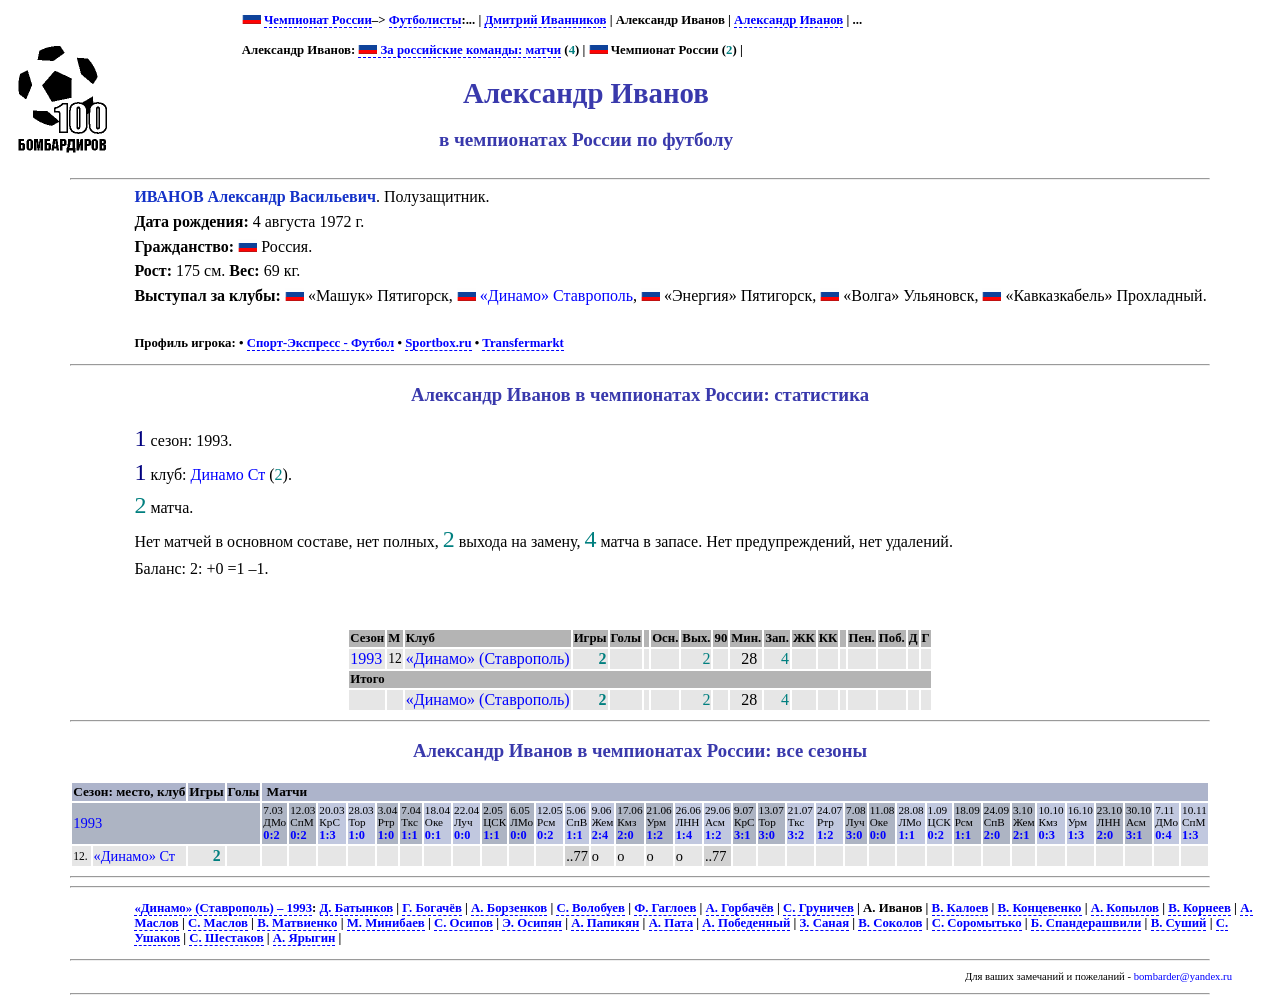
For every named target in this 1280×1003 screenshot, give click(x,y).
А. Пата (671, 923)
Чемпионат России (318, 20)
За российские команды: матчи (459, 50)
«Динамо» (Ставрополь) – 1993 (223, 908)
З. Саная (825, 923)
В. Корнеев (1199, 908)
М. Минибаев (386, 923)
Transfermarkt (523, 343)
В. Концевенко (1040, 908)
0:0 (462, 835)
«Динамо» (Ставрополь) (488, 658)
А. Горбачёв (740, 908)
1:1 (409, 835)
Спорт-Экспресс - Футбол (321, 343)
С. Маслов (218, 923)
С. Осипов (463, 923)
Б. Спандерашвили (1086, 923)
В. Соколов (890, 923)
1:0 (357, 835)
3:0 (767, 835)
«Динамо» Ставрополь (556, 295)
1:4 (684, 835)
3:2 (796, 835)
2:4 (600, 835)
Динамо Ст (228, 474)
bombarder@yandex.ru (1183, 976)
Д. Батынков (357, 908)
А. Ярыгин (304, 938)
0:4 (1163, 835)
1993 (366, 658)
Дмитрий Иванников (545, 20)
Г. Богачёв (431, 908)
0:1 (433, 835)
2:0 (625, 835)
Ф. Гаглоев (665, 908)
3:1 (742, 835)
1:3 (327, 835)
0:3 (1046, 835)
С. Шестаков (226, 938)
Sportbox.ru (438, 343)
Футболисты (425, 20)
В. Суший (1179, 923)
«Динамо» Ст (135, 856)
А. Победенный (746, 923)
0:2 (271, 835)
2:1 (1021, 835)
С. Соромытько (977, 923)
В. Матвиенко (297, 923)
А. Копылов (1125, 908)
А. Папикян (605, 923)
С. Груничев (818, 908)
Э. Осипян (532, 923)
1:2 (655, 835)
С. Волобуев (590, 908)
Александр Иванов (788, 20)
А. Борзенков (509, 908)
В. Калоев (960, 908)
